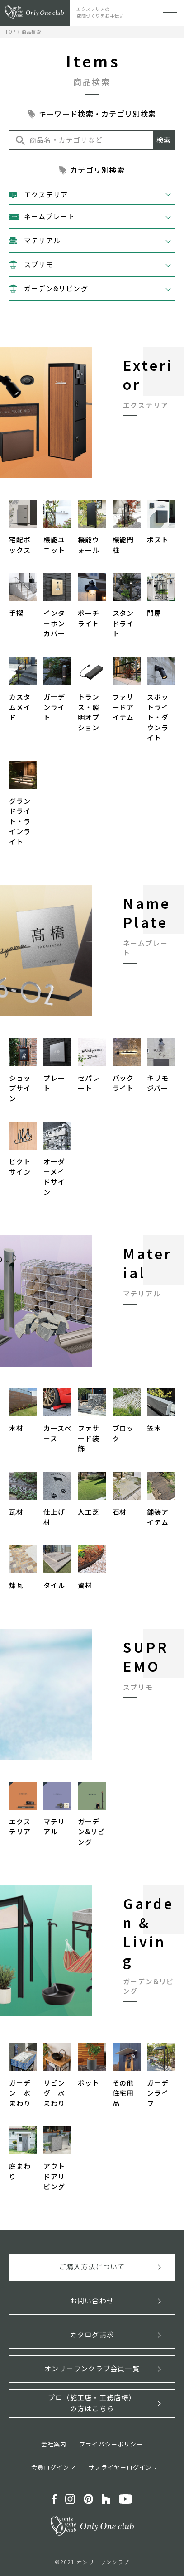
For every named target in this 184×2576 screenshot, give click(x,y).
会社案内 (53, 2444)
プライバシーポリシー (110, 2444)
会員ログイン (50, 2467)
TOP (10, 31)
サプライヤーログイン (119, 2467)
